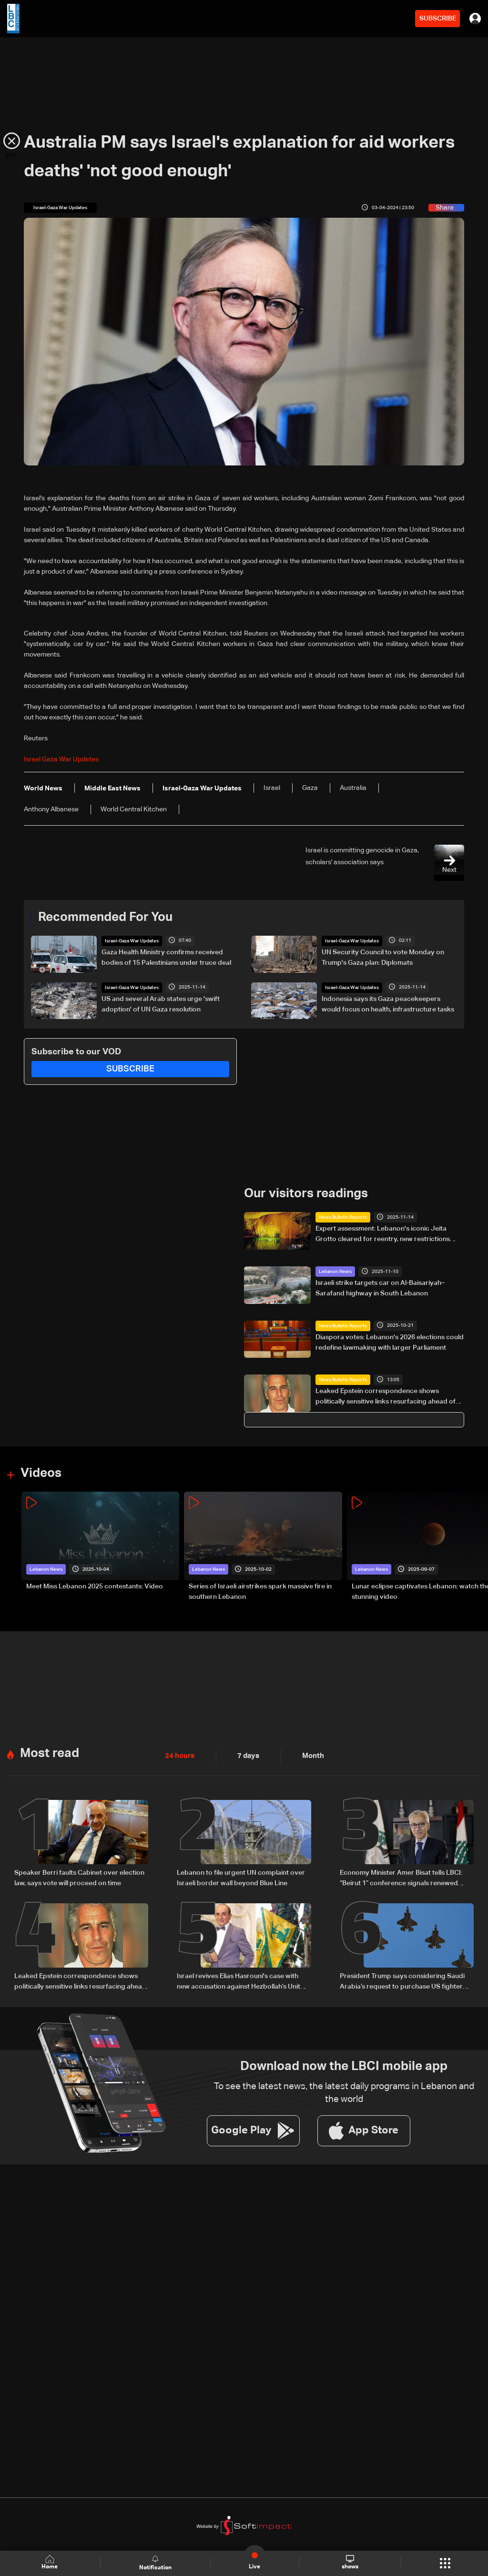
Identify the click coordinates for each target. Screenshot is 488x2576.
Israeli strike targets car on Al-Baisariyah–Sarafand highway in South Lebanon (380, 1288)
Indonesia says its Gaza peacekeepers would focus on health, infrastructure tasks (388, 1003)
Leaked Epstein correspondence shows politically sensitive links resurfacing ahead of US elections (385, 1397)
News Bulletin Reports (343, 1217)
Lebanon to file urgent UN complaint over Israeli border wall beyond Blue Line (241, 1877)
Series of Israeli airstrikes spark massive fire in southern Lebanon (260, 1591)
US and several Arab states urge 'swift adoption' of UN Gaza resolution (161, 1003)
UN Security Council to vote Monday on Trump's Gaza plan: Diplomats (383, 957)
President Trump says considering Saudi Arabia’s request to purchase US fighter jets (402, 1981)
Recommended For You (105, 917)
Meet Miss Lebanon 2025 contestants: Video (94, 1586)
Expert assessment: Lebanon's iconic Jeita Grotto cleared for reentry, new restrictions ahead (382, 1234)
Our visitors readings (306, 1194)
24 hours (179, 1756)
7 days (245, 1756)
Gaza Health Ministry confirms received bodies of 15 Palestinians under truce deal (166, 957)
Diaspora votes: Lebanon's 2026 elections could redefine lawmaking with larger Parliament (389, 1342)
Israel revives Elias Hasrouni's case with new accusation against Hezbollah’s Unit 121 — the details (238, 1981)
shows (350, 2562)
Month (309, 1756)
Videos (40, 1473)
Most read (49, 1753)
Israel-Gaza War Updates (132, 941)
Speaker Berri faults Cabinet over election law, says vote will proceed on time (79, 1877)
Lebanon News (335, 1271)
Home (50, 2563)
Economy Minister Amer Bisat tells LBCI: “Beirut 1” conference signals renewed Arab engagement (401, 1878)
